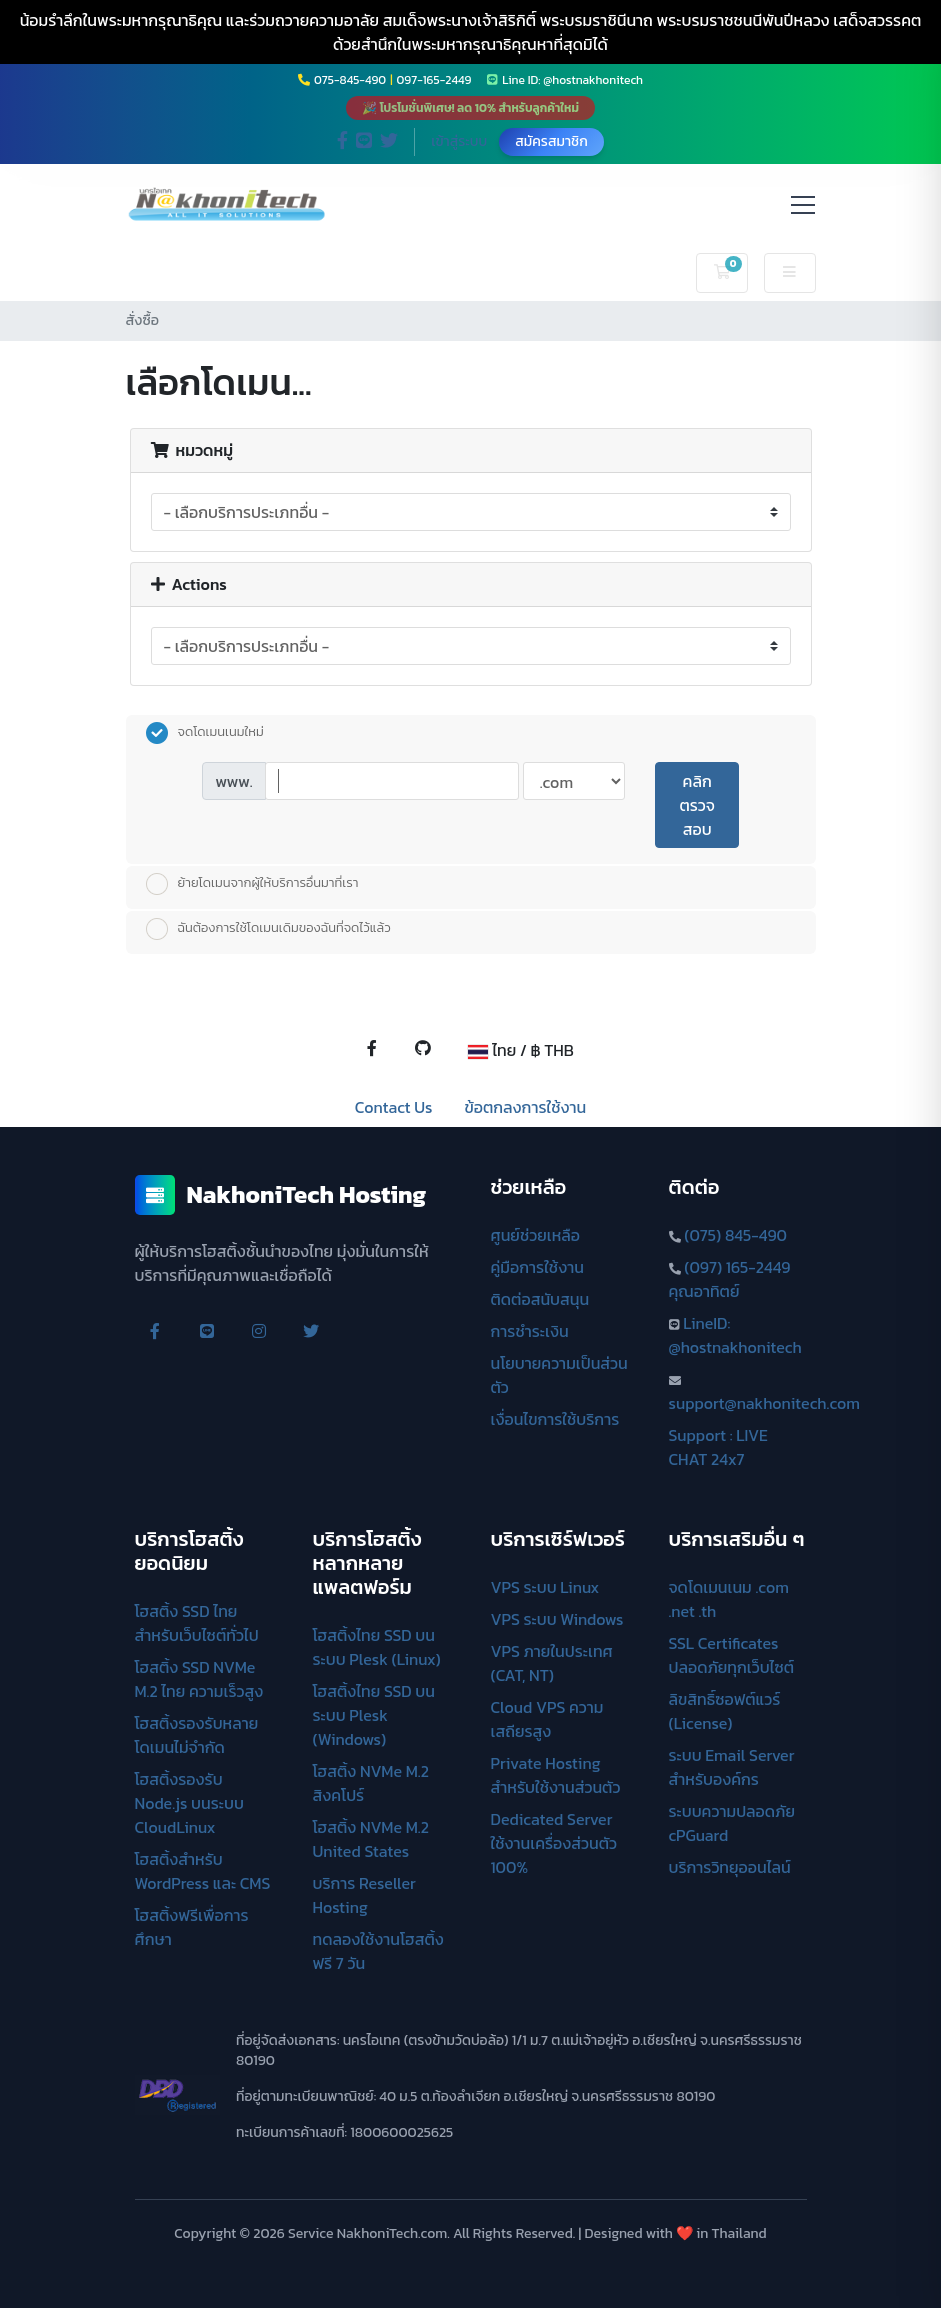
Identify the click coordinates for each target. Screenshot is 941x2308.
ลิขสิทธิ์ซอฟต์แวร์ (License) (725, 1711)
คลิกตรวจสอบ (696, 805)
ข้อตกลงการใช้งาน (525, 1107)
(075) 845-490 (734, 1235)
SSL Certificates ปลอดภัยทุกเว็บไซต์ (732, 1655)
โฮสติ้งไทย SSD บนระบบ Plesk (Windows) (374, 1715)
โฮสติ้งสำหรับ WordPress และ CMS (203, 1871)
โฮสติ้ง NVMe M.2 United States (371, 1839)
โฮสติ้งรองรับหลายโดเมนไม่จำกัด (197, 1735)
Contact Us (394, 1107)
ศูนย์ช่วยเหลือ (536, 1235)
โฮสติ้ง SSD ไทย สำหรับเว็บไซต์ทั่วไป (197, 1623)
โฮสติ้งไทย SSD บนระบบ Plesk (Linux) (377, 1647)
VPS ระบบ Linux (545, 1587)
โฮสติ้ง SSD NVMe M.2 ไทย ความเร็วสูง (199, 1679)
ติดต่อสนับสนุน (540, 1299)
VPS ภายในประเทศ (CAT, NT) (552, 1663)
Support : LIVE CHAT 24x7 (718, 1447)
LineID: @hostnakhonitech (735, 1335)
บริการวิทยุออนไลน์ (730, 1867)
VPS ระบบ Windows (557, 1619)
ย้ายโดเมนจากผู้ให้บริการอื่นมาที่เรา (252, 884)
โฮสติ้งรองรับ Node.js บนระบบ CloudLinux (189, 1803)
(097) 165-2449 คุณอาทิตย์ (730, 1279)
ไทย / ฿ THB (520, 1050)
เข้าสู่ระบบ (459, 142)
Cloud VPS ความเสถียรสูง (547, 1719)
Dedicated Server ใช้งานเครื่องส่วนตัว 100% (554, 1843)
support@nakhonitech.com (764, 1403)
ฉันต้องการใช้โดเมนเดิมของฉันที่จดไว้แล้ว (268, 929)
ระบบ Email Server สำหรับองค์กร (732, 1767)
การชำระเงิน (530, 1331)
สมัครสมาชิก (551, 141)
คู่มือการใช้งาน (537, 1267)
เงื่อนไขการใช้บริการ (555, 1419)
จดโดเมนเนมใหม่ (205, 733)
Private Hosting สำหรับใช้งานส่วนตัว (556, 1775)
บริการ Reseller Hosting (364, 1895)
